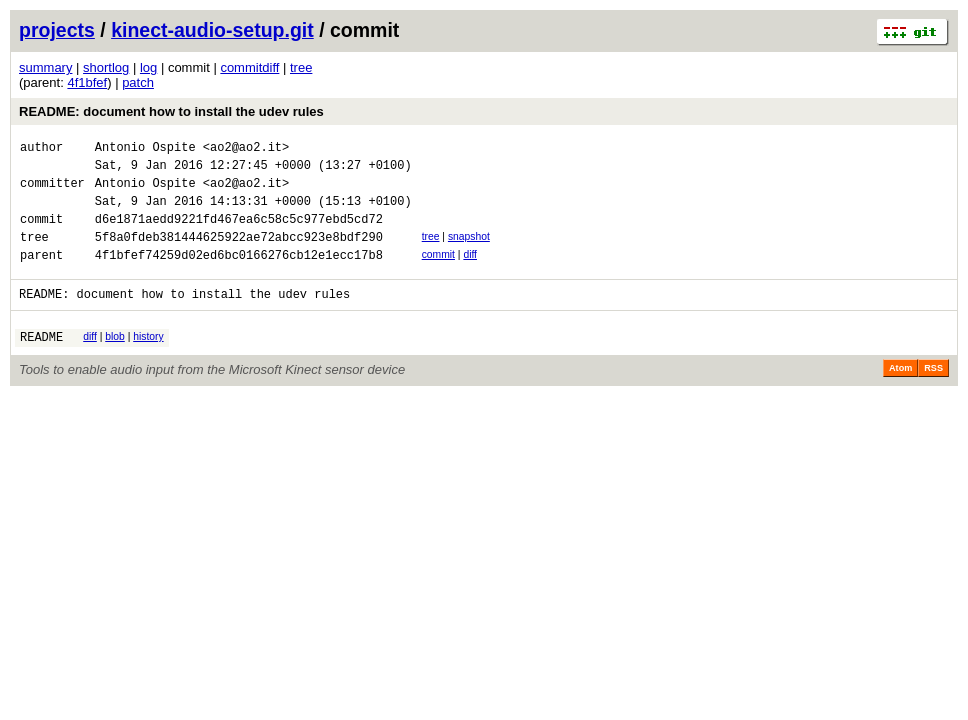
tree (301, 67)
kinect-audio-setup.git (212, 30)
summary (45, 67)
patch (138, 82)
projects (57, 30)
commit (438, 272)
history (148, 360)
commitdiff (249, 67)
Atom (900, 395)
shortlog (106, 67)
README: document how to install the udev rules (171, 111)
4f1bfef (87, 82)
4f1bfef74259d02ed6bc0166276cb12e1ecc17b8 (239, 275)
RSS (933, 395)
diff (470, 272)
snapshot (469, 251)
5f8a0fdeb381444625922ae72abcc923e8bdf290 (239, 254)
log (148, 67)
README (41, 363)
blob (115, 360)
